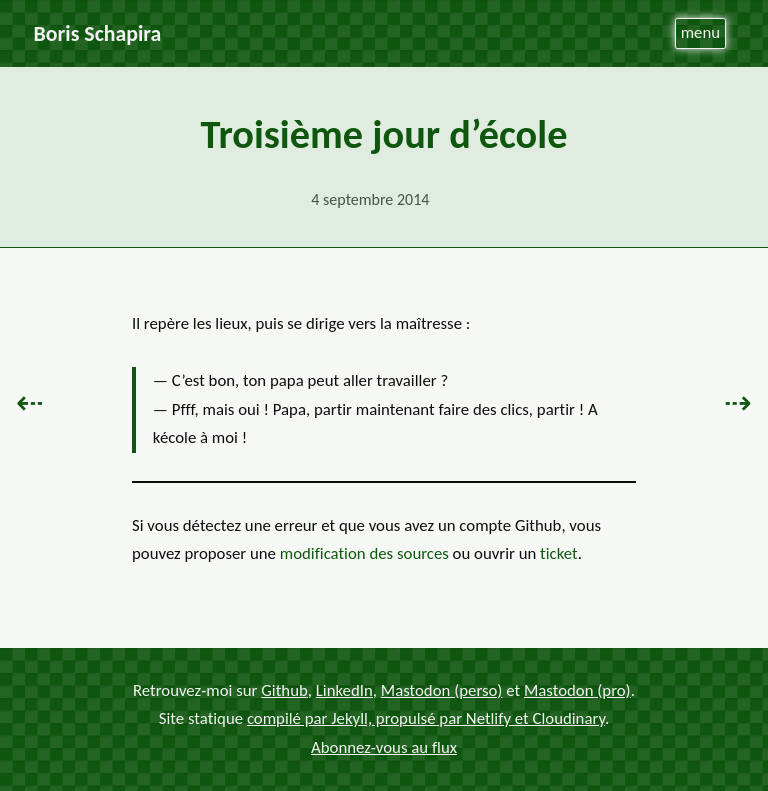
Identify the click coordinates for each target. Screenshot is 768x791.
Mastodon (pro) (577, 689)
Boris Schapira (98, 33)
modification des (364, 553)
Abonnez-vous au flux (384, 747)
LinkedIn (344, 689)
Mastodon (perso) (442, 689)
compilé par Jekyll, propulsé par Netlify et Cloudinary (426, 718)
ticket (559, 553)
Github (284, 689)
